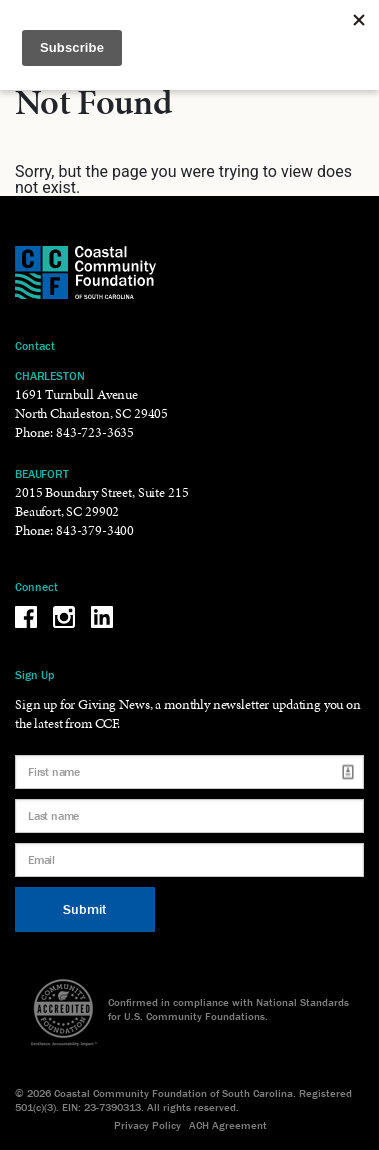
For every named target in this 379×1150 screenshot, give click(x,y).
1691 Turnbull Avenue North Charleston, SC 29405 (91, 404)
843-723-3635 (95, 432)
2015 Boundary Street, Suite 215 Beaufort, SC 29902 (101, 502)
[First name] (189, 772)
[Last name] (189, 816)
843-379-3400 (95, 530)
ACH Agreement (228, 1125)
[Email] (189, 860)
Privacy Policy (147, 1125)
